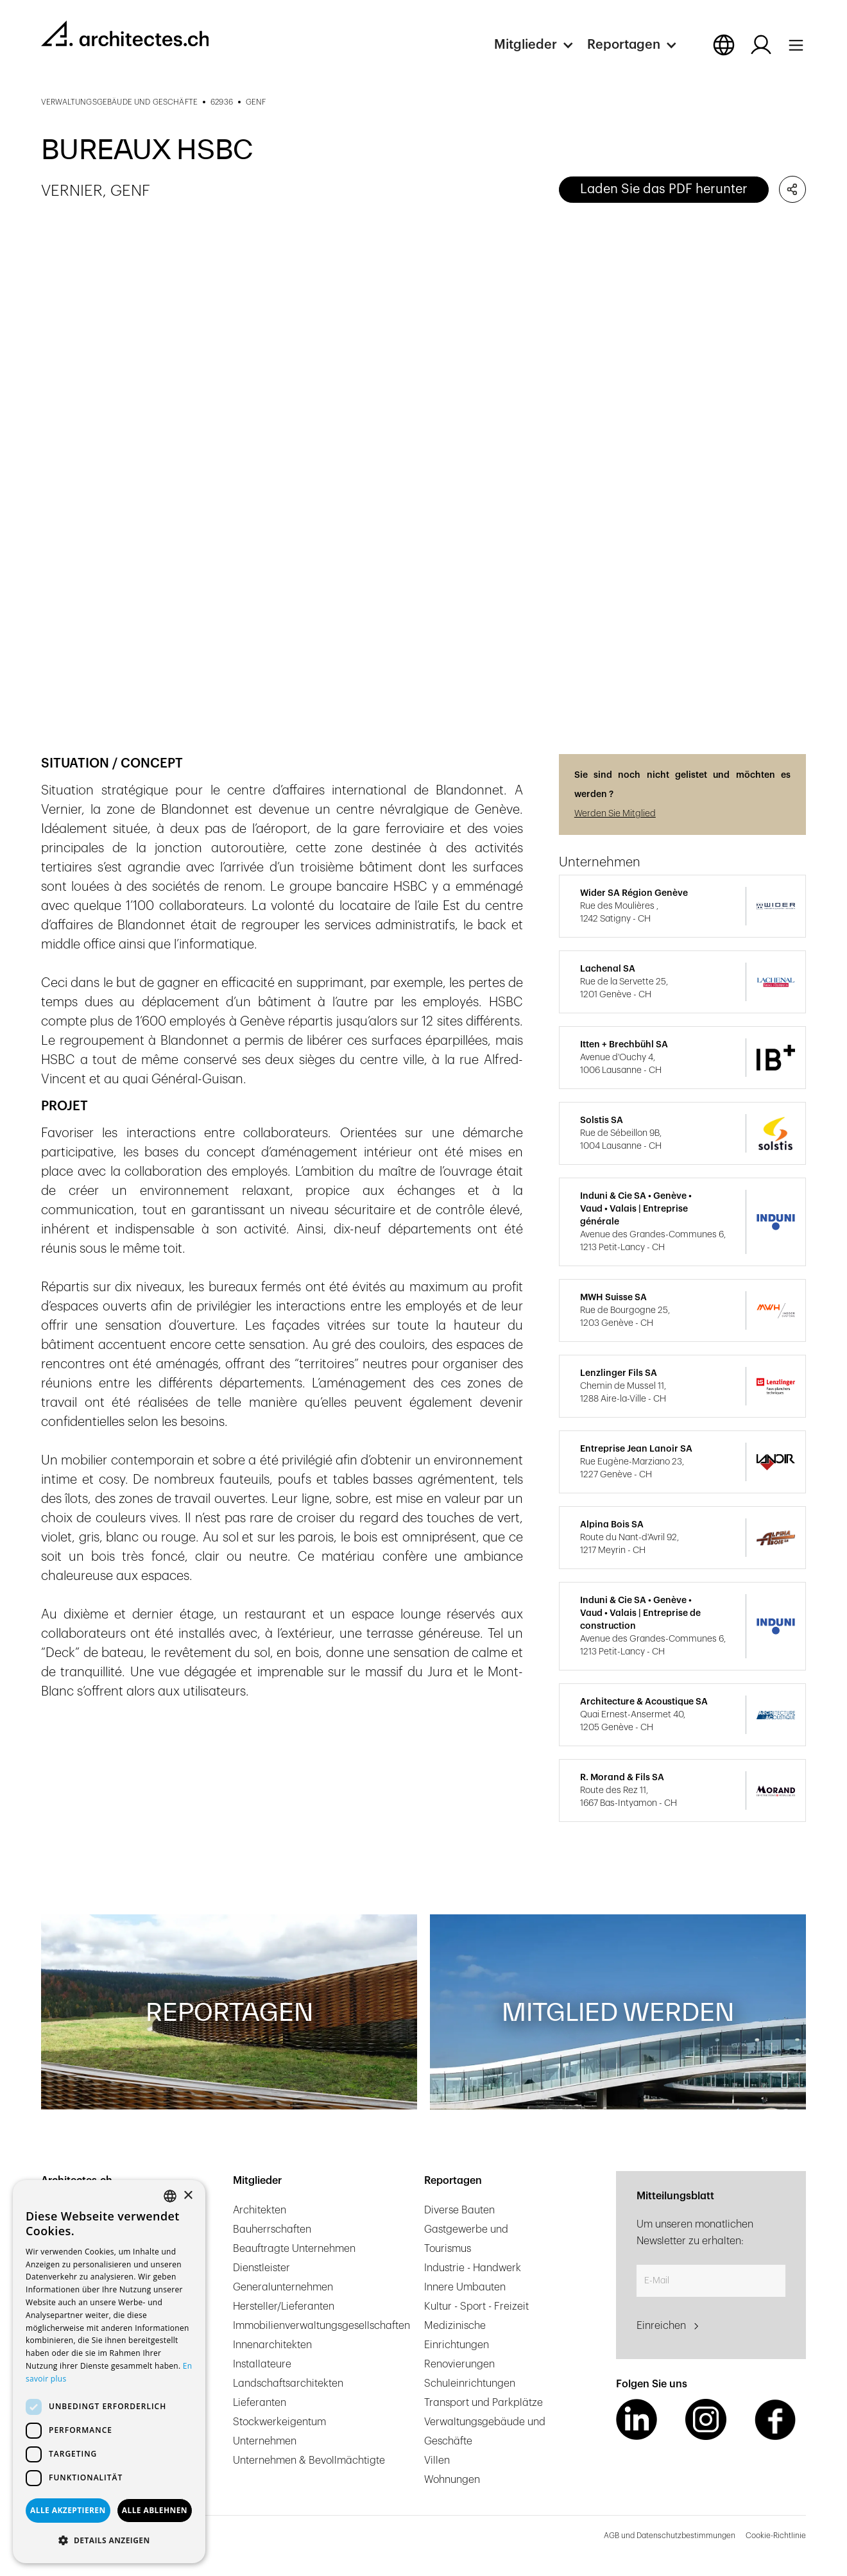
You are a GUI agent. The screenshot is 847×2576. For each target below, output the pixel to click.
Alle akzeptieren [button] (68, 2510)
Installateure (262, 2364)
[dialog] (109, 2371)
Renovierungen (459, 2364)
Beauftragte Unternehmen (294, 2249)
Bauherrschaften (272, 2229)
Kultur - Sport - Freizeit (476, 2306)
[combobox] (170, 2196)
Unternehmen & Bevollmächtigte (309, 2460)
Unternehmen (264, 2441)
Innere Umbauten (465, 2287)
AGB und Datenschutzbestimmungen (669, 2535)
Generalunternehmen (283, 2287)
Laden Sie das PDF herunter (664, 189)
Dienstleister (261, 2268)
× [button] (188, 2196)
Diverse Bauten (459, 2210)
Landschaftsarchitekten (288, 2383)
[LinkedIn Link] (636, 2419)
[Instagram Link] (705, 2419)
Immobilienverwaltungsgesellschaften (321, 2326)
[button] (540, 45)
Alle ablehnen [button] (154, 2510)
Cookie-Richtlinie (776, 2535)
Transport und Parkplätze (483, 2403)
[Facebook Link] (775, 2419)
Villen (437, 2460)
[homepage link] (125, 33)
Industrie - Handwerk (472, 2268)
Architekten (259, 2210)
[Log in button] (761, 45)
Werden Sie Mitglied (615, 813)
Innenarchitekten (272, 2345)
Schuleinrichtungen (469, 2383)
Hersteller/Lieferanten (283, 2306)
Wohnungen (452, 2480)
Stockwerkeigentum (279, 2422)
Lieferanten (259, 2403)
